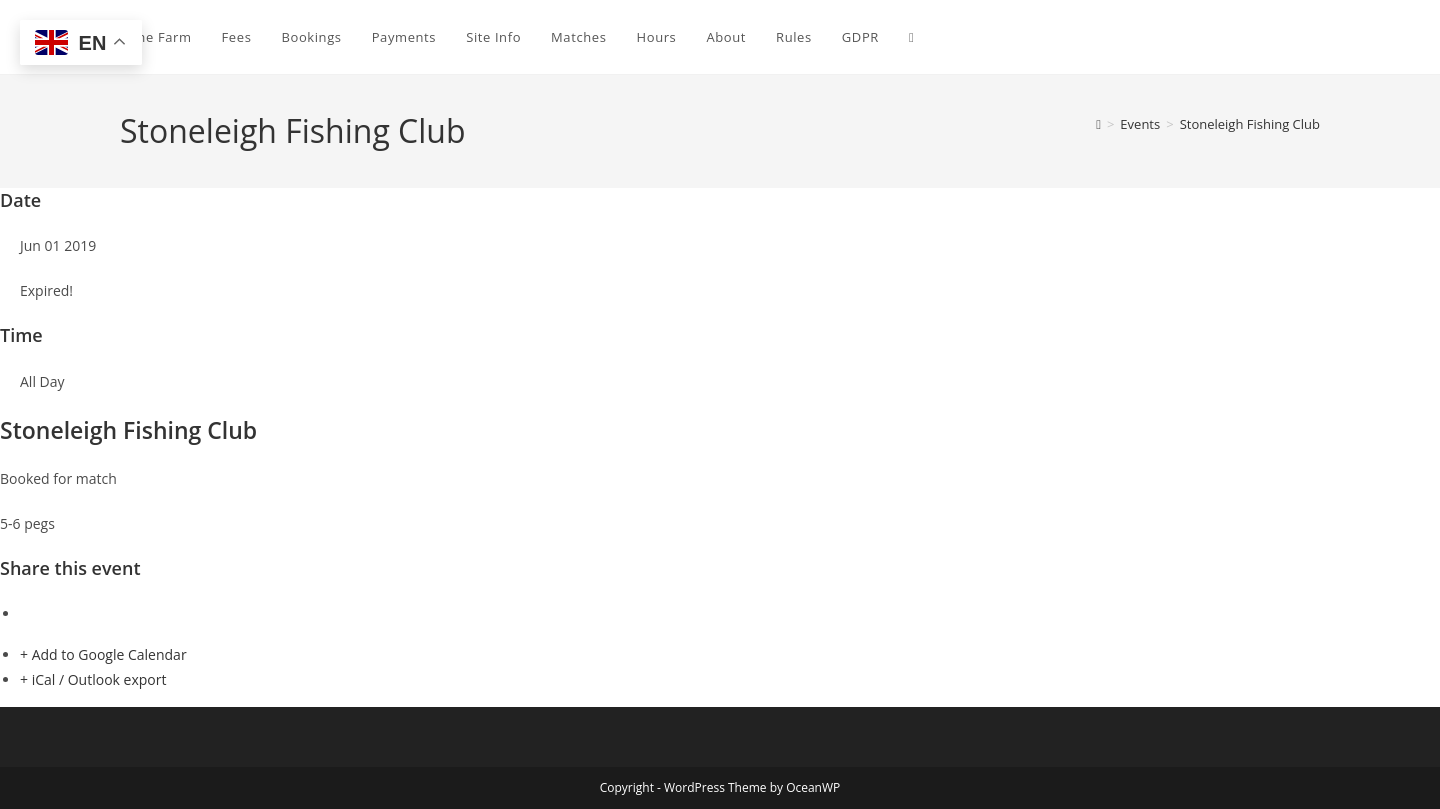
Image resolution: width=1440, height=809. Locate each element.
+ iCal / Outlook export (93, 679)
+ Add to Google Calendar (103, 654)
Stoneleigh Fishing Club (1250, 124)
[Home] (1098, 124)
